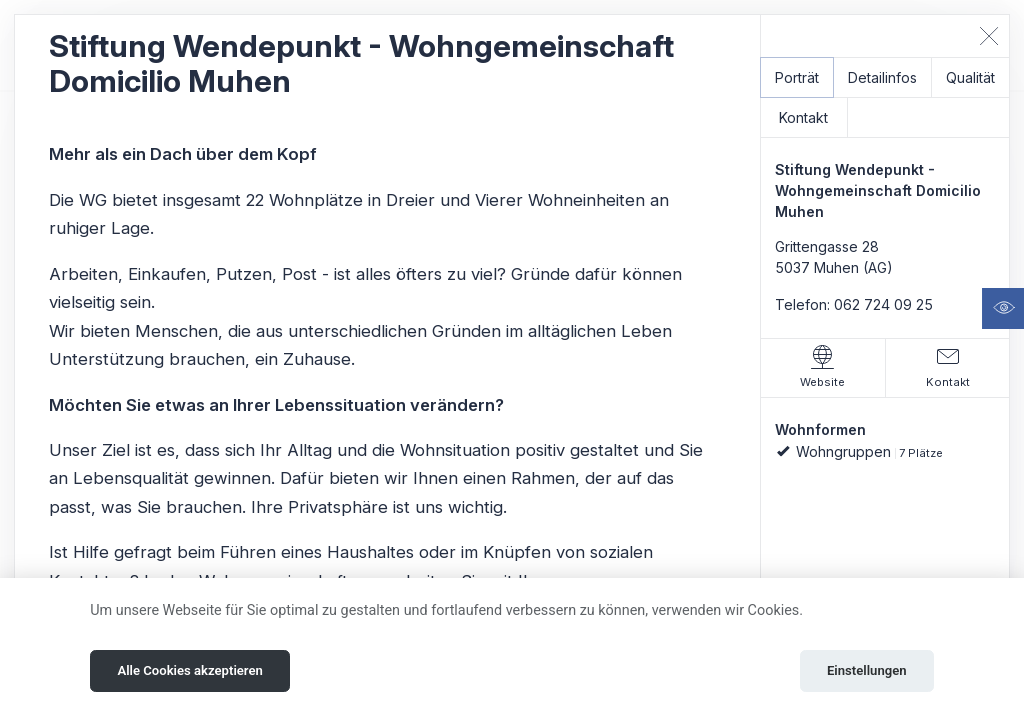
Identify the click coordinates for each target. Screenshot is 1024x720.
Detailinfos (882, 77)
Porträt (797, 77)
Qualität (970, 77)
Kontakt (803, 117)
